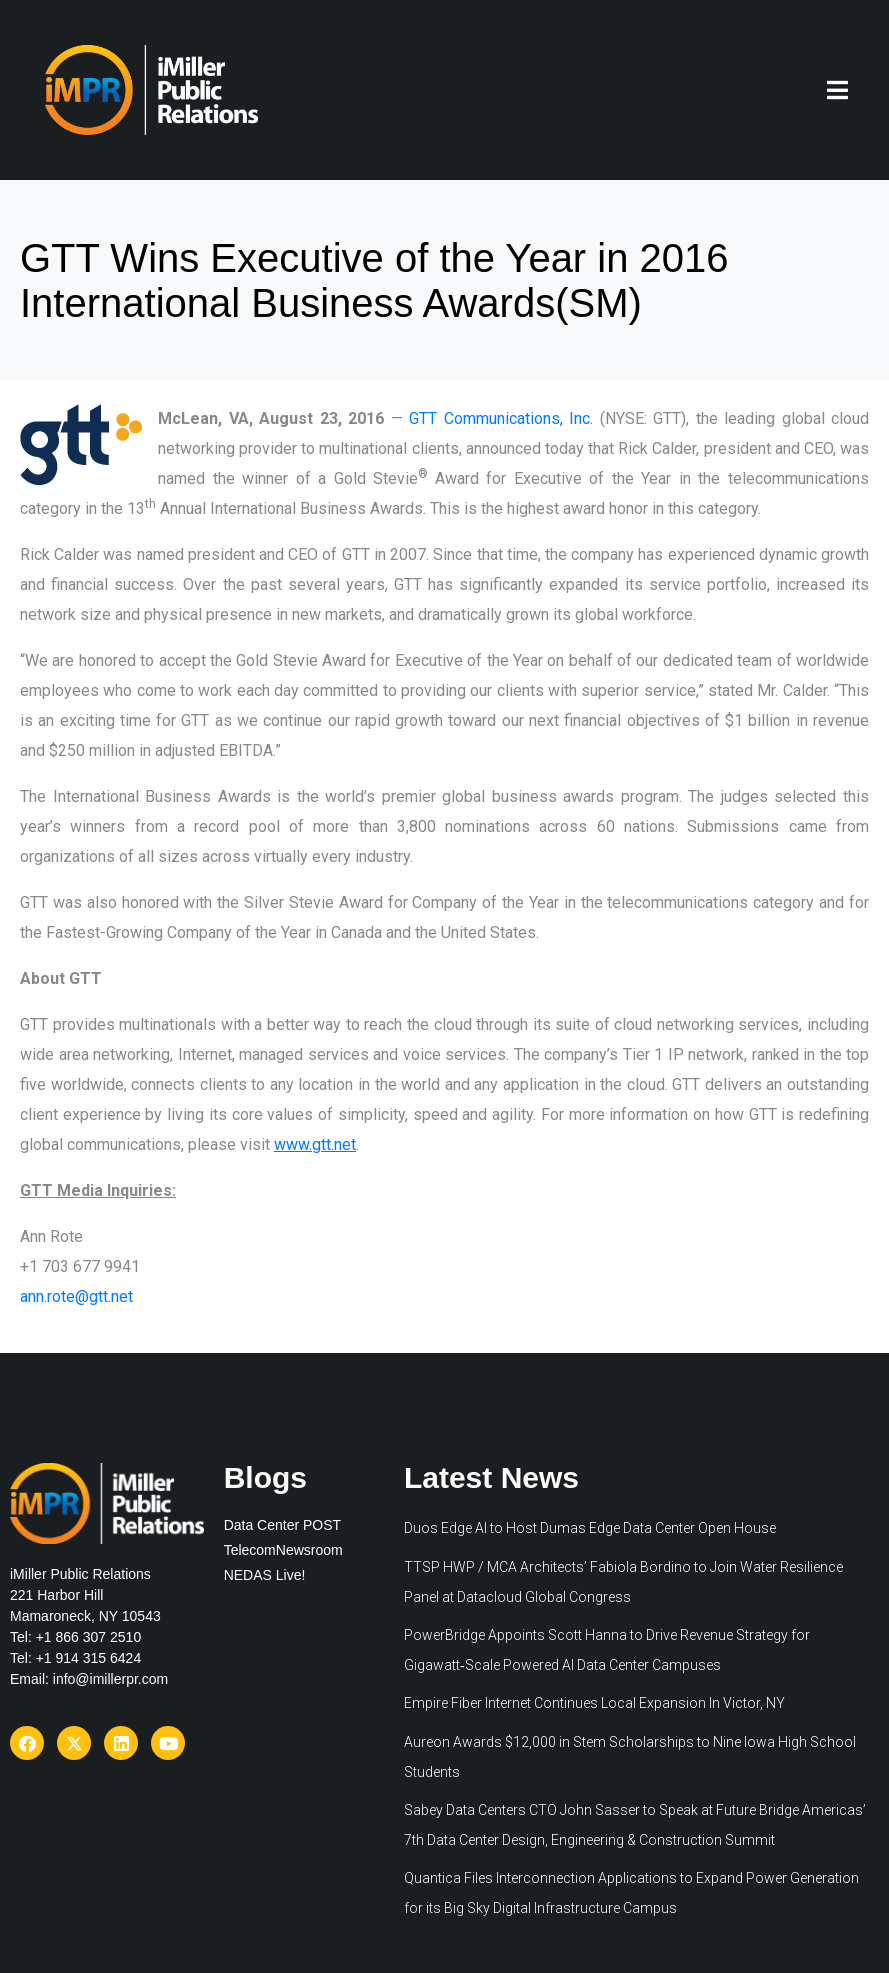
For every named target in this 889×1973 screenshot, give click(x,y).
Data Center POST (283, 1525)
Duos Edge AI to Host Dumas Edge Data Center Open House (590, 1528)
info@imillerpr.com (110, 1679)
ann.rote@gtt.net (76, 1296)
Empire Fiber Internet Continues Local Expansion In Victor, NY (594, 1703)
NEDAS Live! (265, 1575)
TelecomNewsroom (283, 1550)
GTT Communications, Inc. (501, 418)
